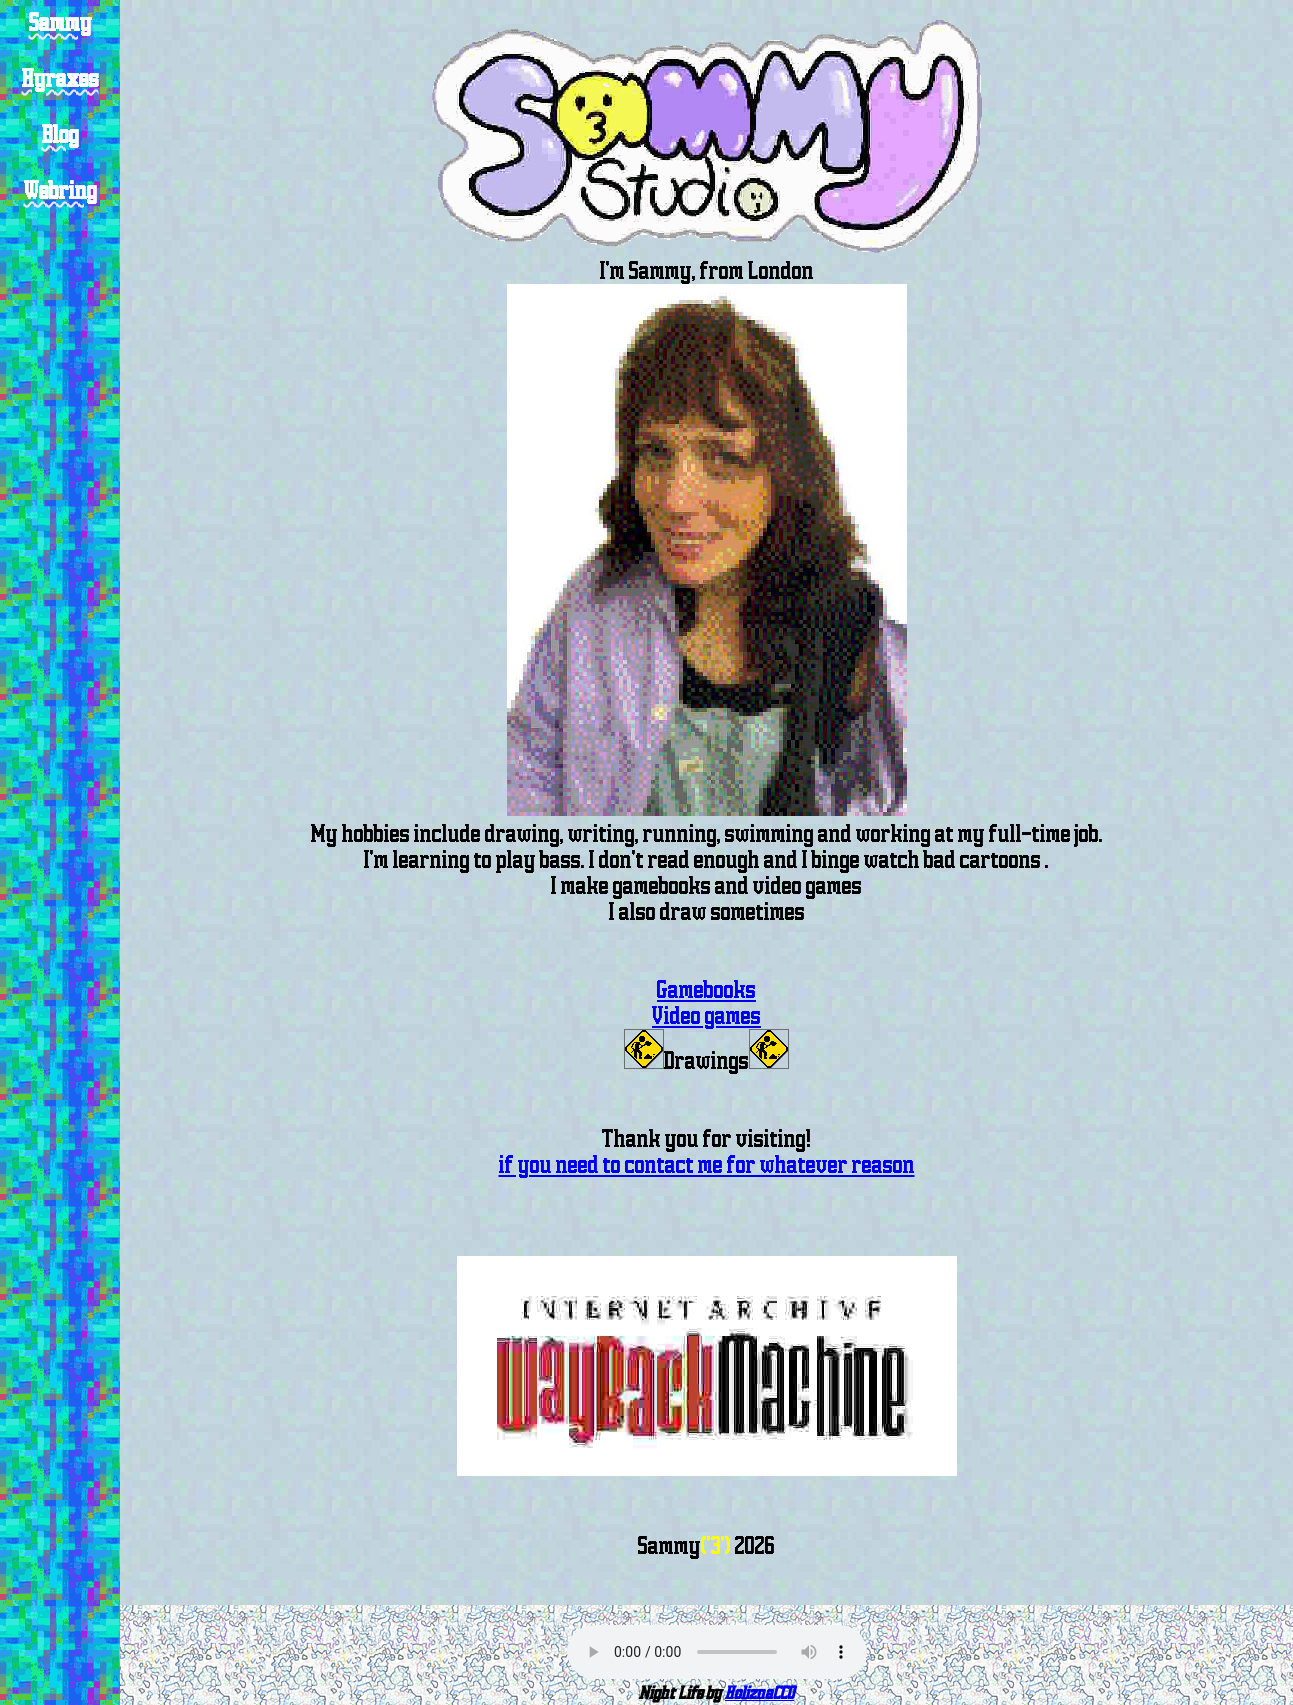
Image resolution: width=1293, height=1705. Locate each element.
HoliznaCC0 (759, 1693)
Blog (60, 135)
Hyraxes (60, 79)
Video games (706, 1016)
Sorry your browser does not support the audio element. (717, 1652)
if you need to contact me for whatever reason (707, 1165)
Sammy (60, 23)
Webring (60, 191)
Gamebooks (706, 990)
